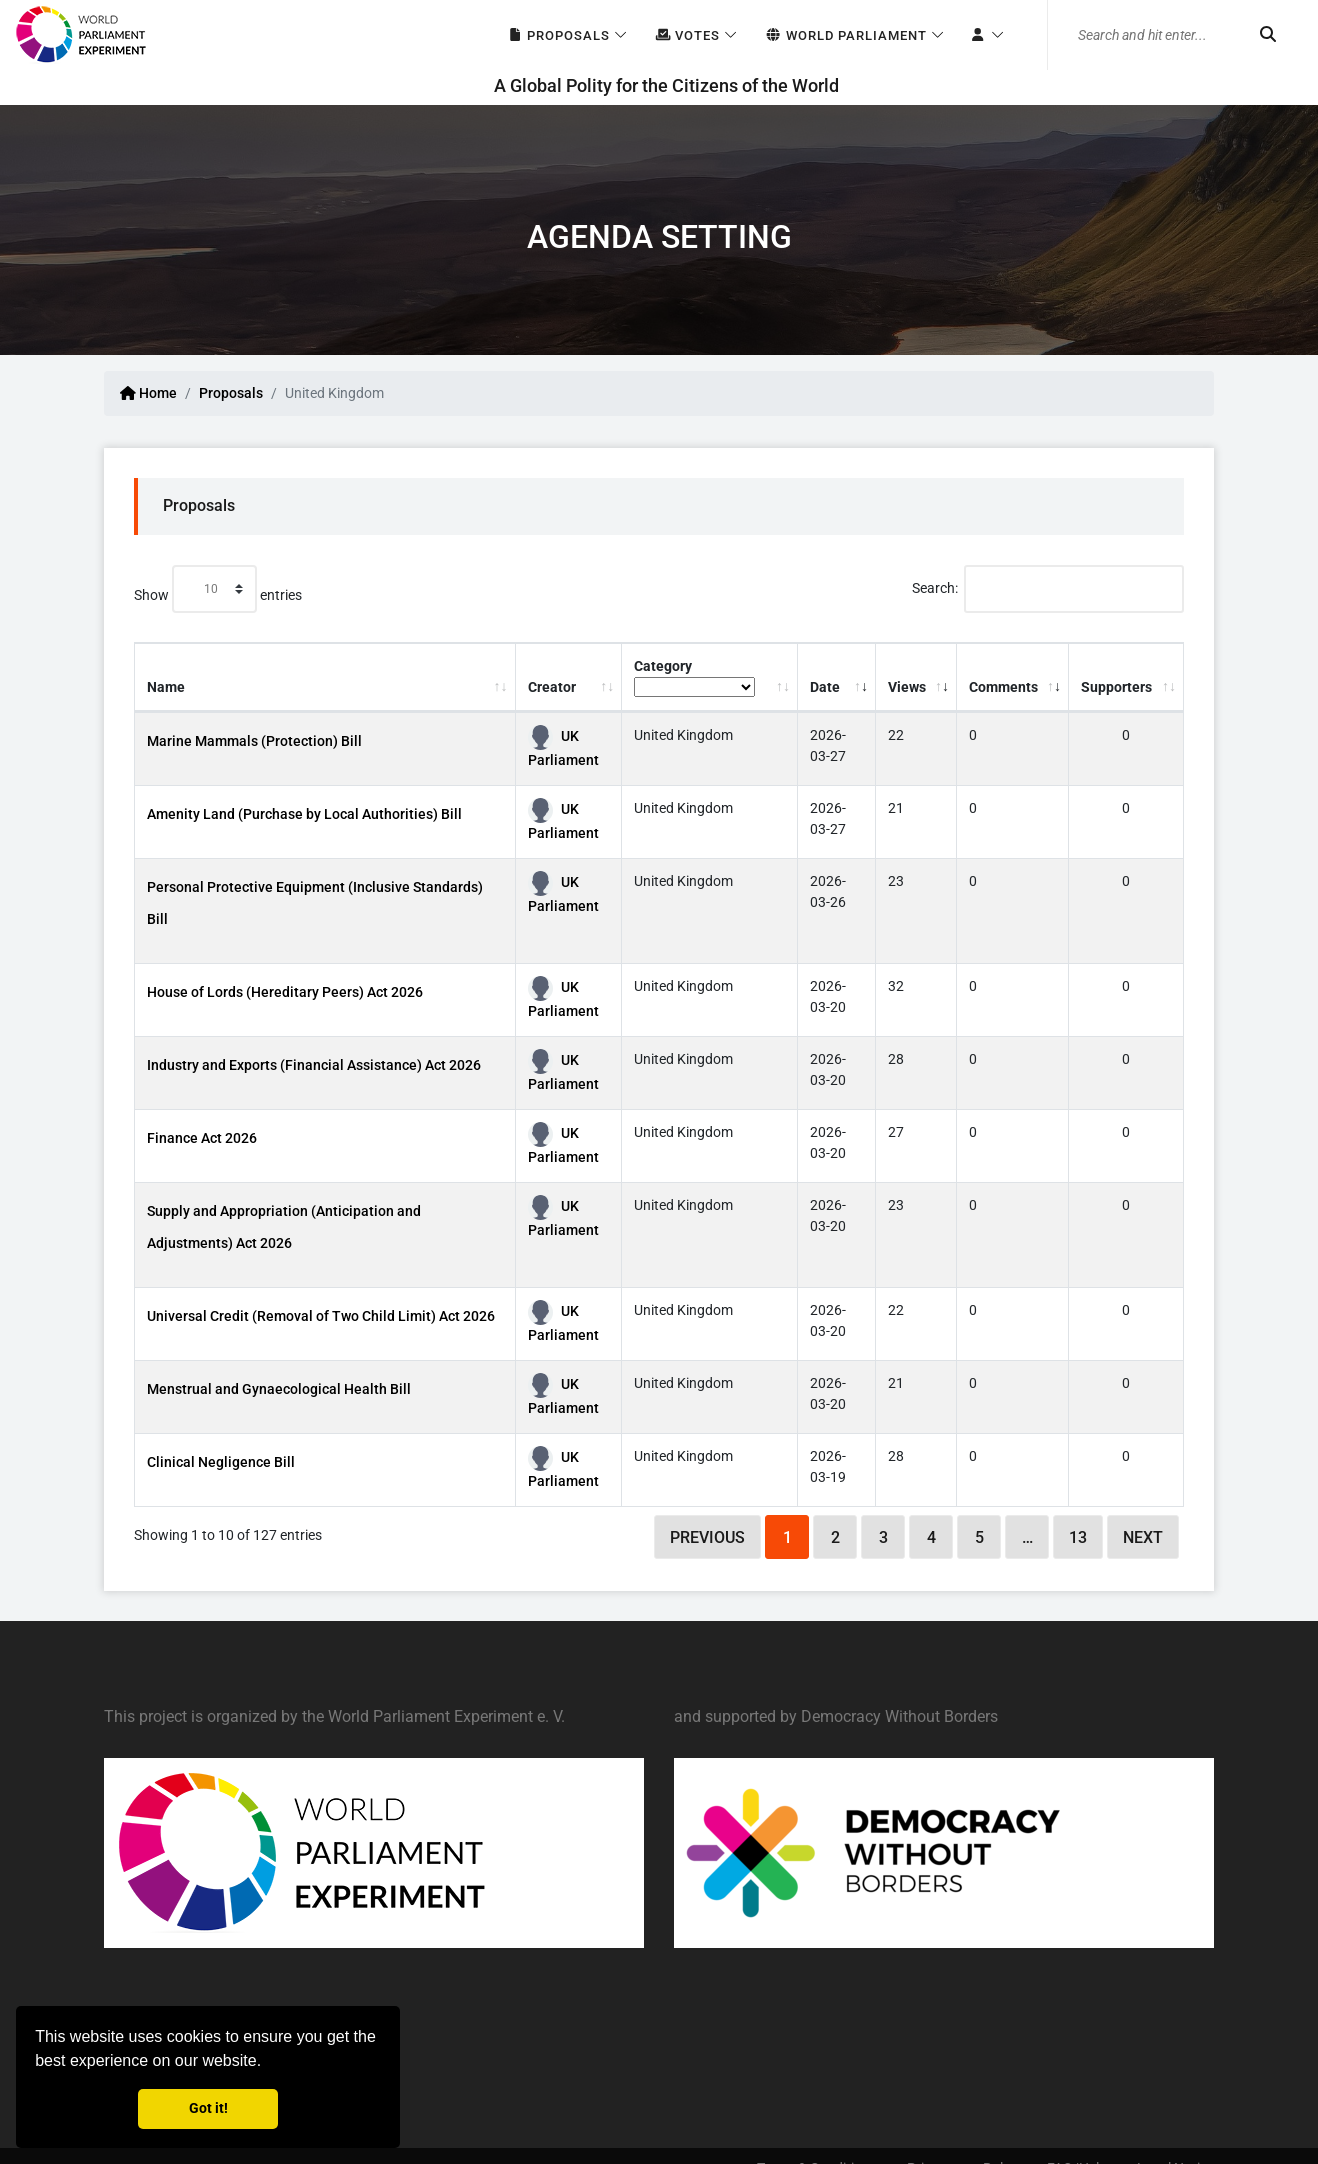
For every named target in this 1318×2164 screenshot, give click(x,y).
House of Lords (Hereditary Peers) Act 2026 (285, 992)
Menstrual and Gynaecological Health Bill (279, 1389)
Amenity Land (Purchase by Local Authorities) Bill (304, 814)
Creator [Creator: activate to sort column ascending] (552, 687)
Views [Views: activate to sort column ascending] (907, 687)
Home (148, 393)
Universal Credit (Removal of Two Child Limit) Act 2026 (321, 1316)
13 (1078, 1537)
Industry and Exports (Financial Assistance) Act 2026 (314, 1065)
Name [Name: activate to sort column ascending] (166, 687)
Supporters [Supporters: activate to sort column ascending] (1116, 687)
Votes (687, 35)
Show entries (218, 589)
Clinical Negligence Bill (221, 1462)
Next (1143, 1537)
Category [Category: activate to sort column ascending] (694, 677)
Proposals (558, 35)
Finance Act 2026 (202, 1138)
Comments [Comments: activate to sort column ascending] (1003, 687)
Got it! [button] (208, 2108)
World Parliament (845, 35)
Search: (1048, 589)
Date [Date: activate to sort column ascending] (825, 687)
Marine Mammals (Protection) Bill (254, 741)
